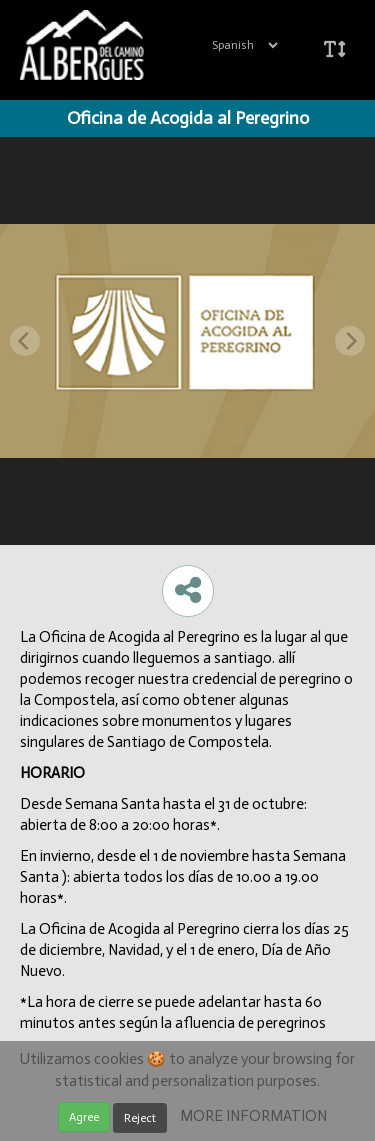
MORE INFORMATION (253, 1116)
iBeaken (108, 45)
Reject (140, 1118)
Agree (84, 1117)
